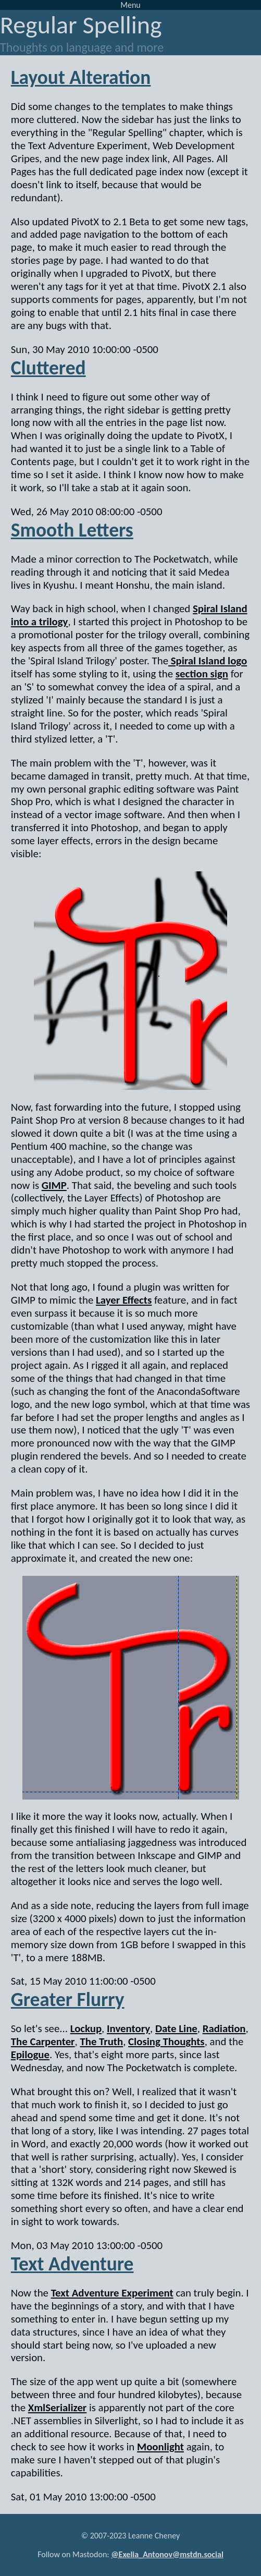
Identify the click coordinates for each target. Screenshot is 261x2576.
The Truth (101, 2041)
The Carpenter (43, 2041)
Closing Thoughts (166, 2041)
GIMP (54, 1185)
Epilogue (30, 2054)
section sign (202, 674)
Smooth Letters (72, 530)
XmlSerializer (57, 2407)
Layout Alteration (81, 77)
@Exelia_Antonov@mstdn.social (167, 2554)
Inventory (128, 2028)
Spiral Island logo (207, 660)
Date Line (176, 2028)
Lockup (86, 2028)
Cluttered (48, 368)
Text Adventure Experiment (112, 2293)
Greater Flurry (68, 1999)
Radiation (224, 2028)
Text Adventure (72, 2264)
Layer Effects (124, 1300)
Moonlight (160, 2446)
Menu (130, 5)
